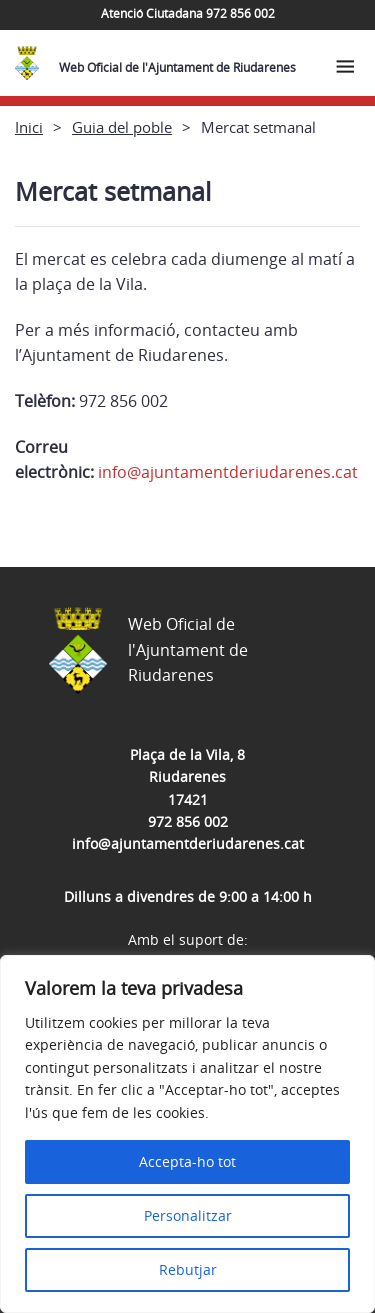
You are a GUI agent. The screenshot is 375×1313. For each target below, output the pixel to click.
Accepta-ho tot (187, 1161)
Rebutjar (188, 1269)
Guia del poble (122, 127)
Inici (29, 127)
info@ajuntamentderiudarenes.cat (228, 472)
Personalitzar (188, 1215)
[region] (187, 1134)
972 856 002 (188, 821)
